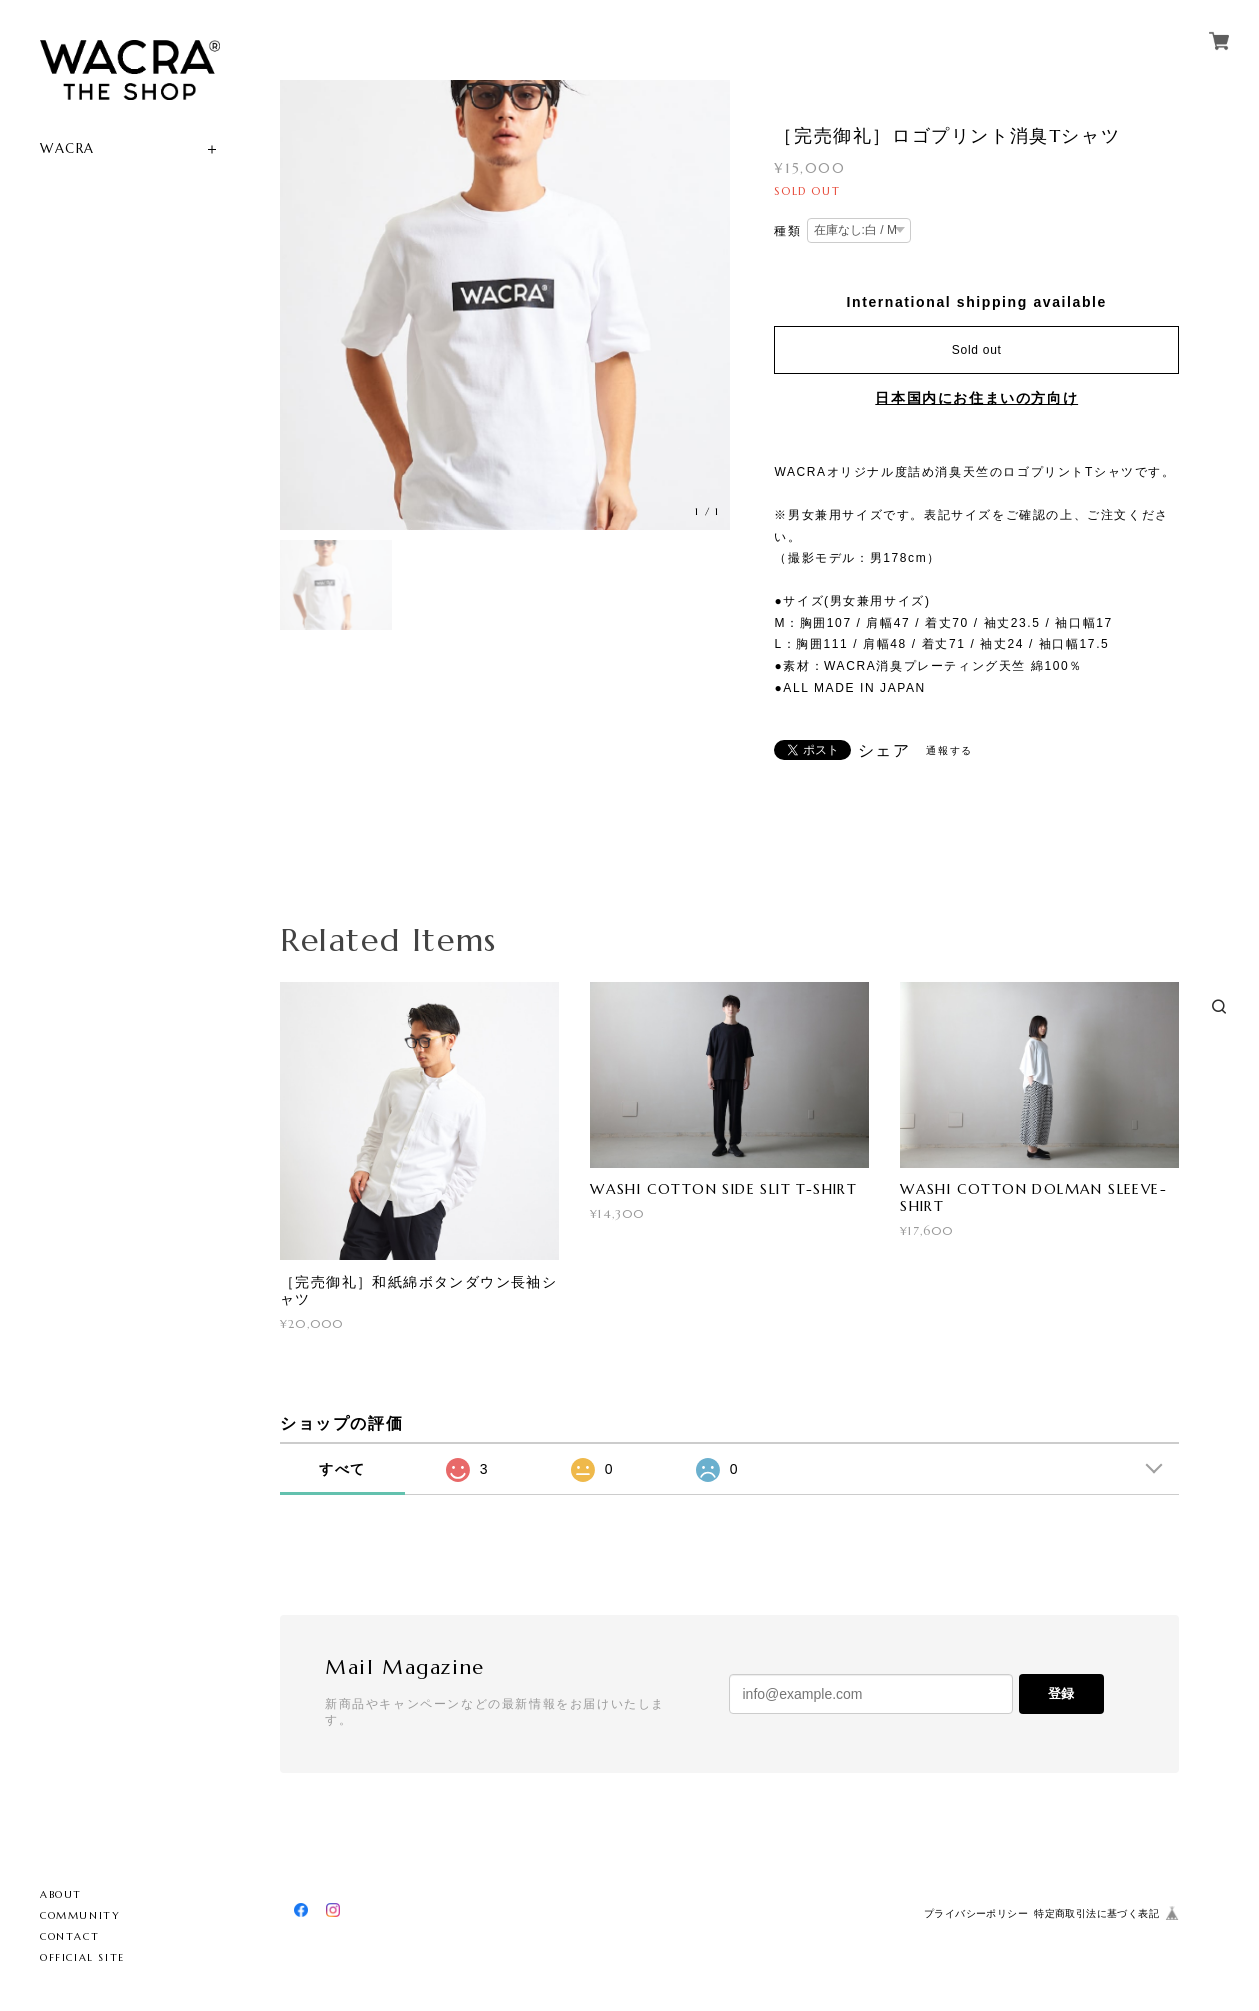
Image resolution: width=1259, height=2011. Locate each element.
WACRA (67, 148)
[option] (505, 305)
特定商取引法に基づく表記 (1096, 1913)
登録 (1061, 1693)
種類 (787, 231)
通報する (949, 750)
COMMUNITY (80, 1915)
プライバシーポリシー (976, 1913)
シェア (884, 751)
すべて (342, 1469)
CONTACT (69, 1936)
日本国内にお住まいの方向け (976, 398)
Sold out (977, 350)
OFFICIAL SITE (82, 1957)
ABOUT (61, 1894)
